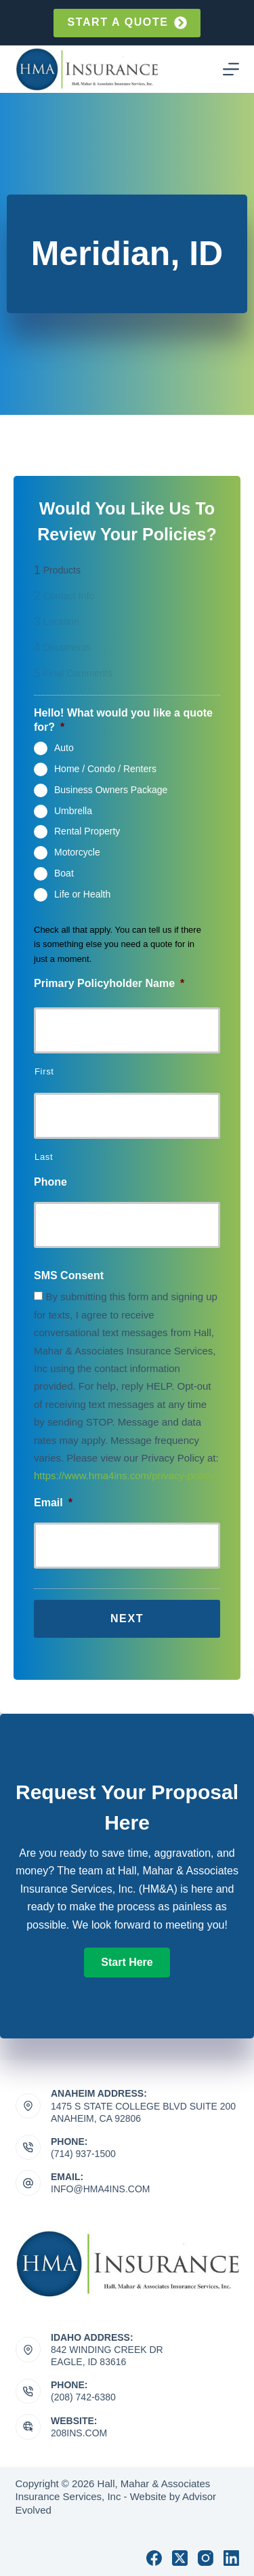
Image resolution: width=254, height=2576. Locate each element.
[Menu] (231, 69)
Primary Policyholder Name (109, 983)
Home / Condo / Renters (105, 768)
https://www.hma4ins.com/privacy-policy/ (125, 1475)
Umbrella (73, 810)
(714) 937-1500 (83, 2153)
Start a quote (126, 22)
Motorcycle (77, 852)
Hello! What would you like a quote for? (123, 720)
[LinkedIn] (231, 2558)
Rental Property (87, 831)
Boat (64, 873)
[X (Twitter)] (180, 2558)
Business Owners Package (110, 789)
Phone (50, 1182)
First (44, 1071)
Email (53, 1502)
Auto (64, 747)
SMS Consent (69, 1275)
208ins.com (79, 2433)
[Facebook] (154, 2558)
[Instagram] (205, 2558)
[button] (126, 1962)
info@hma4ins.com (100, 2188)
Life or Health (82, 893)
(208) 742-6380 (83, 2397)
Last (44, 1157)
